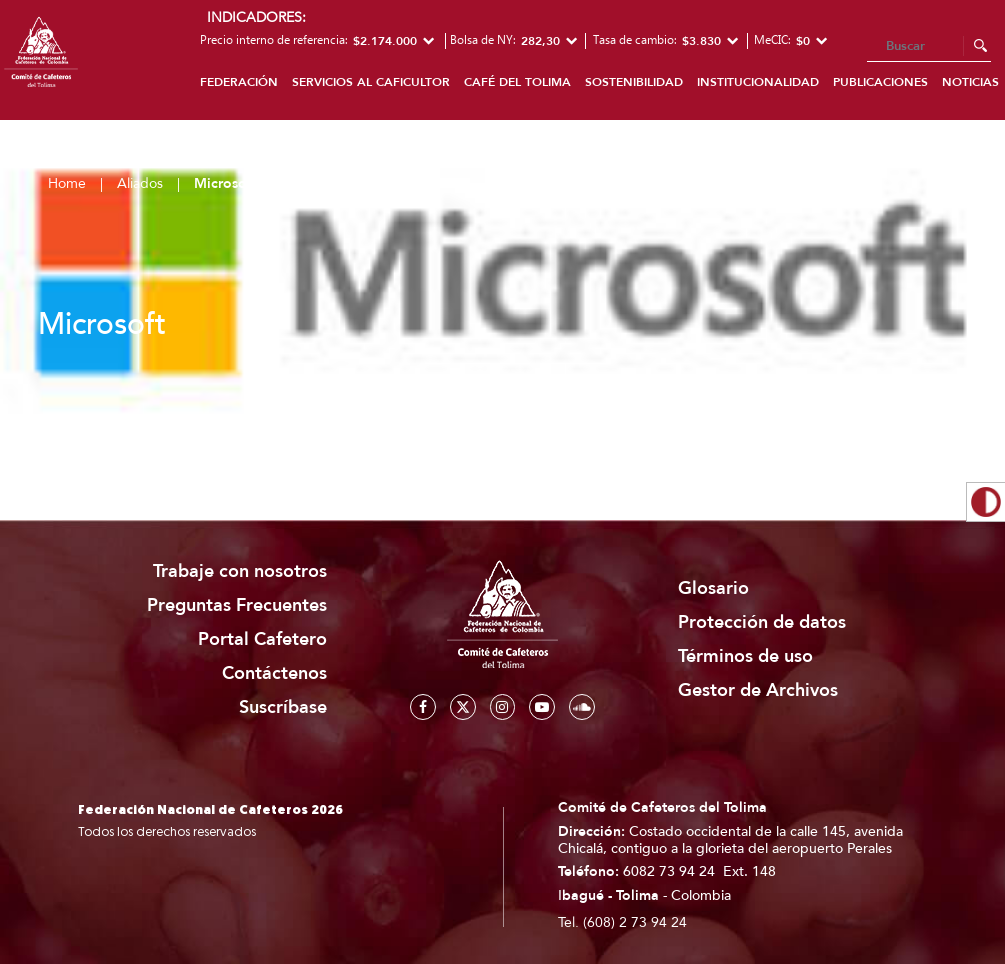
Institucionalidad (758, 82)
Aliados (140, 183)
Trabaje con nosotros (240, 571)
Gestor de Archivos (758, 690)
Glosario (713, 588)
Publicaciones (880, 82)
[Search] (929, 47)
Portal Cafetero (262, 639)
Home (67, 183)
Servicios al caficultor (371, 82)
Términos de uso (745, 656)
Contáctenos (274, 673)
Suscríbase (283, 707)
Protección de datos (762, 622)
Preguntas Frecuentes (237, 605)
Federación (239, 82)
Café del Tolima (517, 82)
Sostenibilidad (634, 82)
